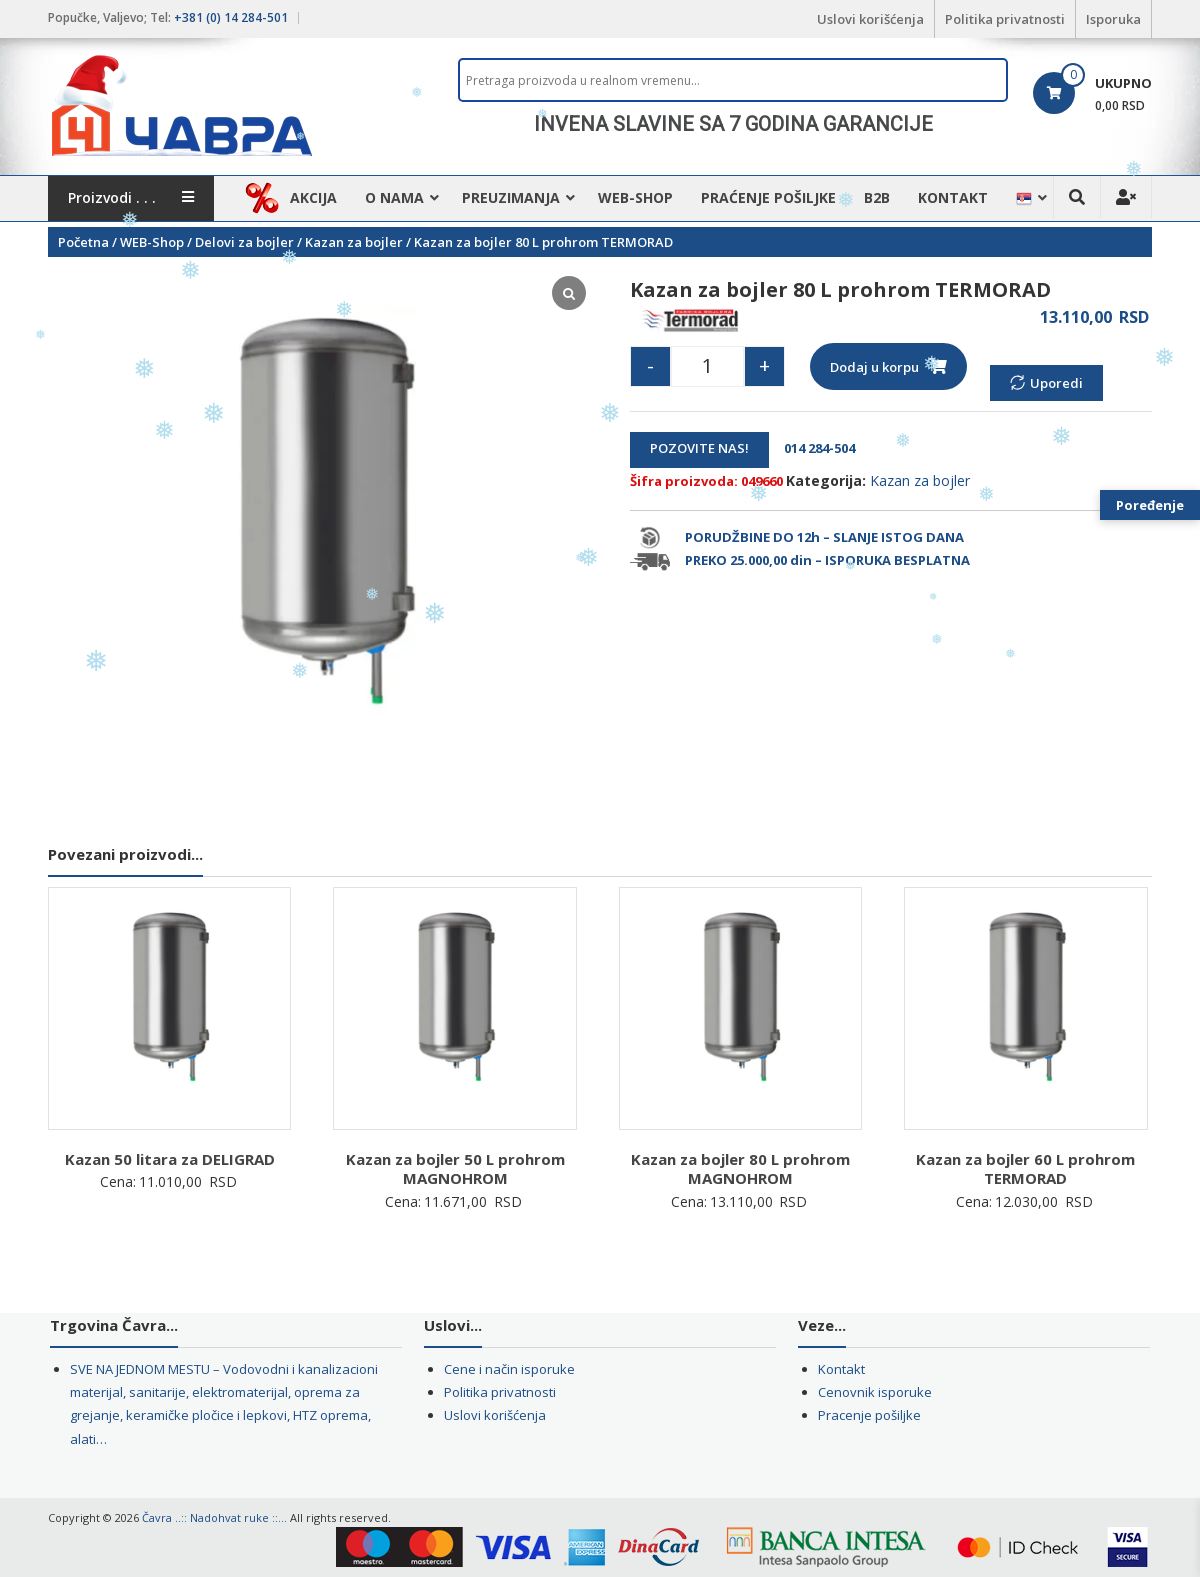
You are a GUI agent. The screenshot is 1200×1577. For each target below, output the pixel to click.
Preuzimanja (511, 197)
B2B (877, 197)
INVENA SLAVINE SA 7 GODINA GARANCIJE (733, 124)
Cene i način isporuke (509, 1369)
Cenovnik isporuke (875, 1392)
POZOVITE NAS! (699, 448)
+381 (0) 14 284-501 (231, 17)
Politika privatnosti (1005, 19)
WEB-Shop (635, 197)
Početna (83, 242)
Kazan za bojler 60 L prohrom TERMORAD (1025, 1169)
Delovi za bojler (244, 242)
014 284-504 (813, 448)
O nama (394, 197)
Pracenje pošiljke (869, 1415)
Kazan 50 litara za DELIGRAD (170, 1159)
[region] (733, 124)
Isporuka (1113, 19)
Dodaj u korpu (874, 367)
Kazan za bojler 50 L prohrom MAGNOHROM (455, 1169)
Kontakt (953, 197)
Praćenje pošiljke (768, 197)
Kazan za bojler (354, 242)
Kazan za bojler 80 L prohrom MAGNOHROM (740, 1169)
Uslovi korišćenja (870, 19)
